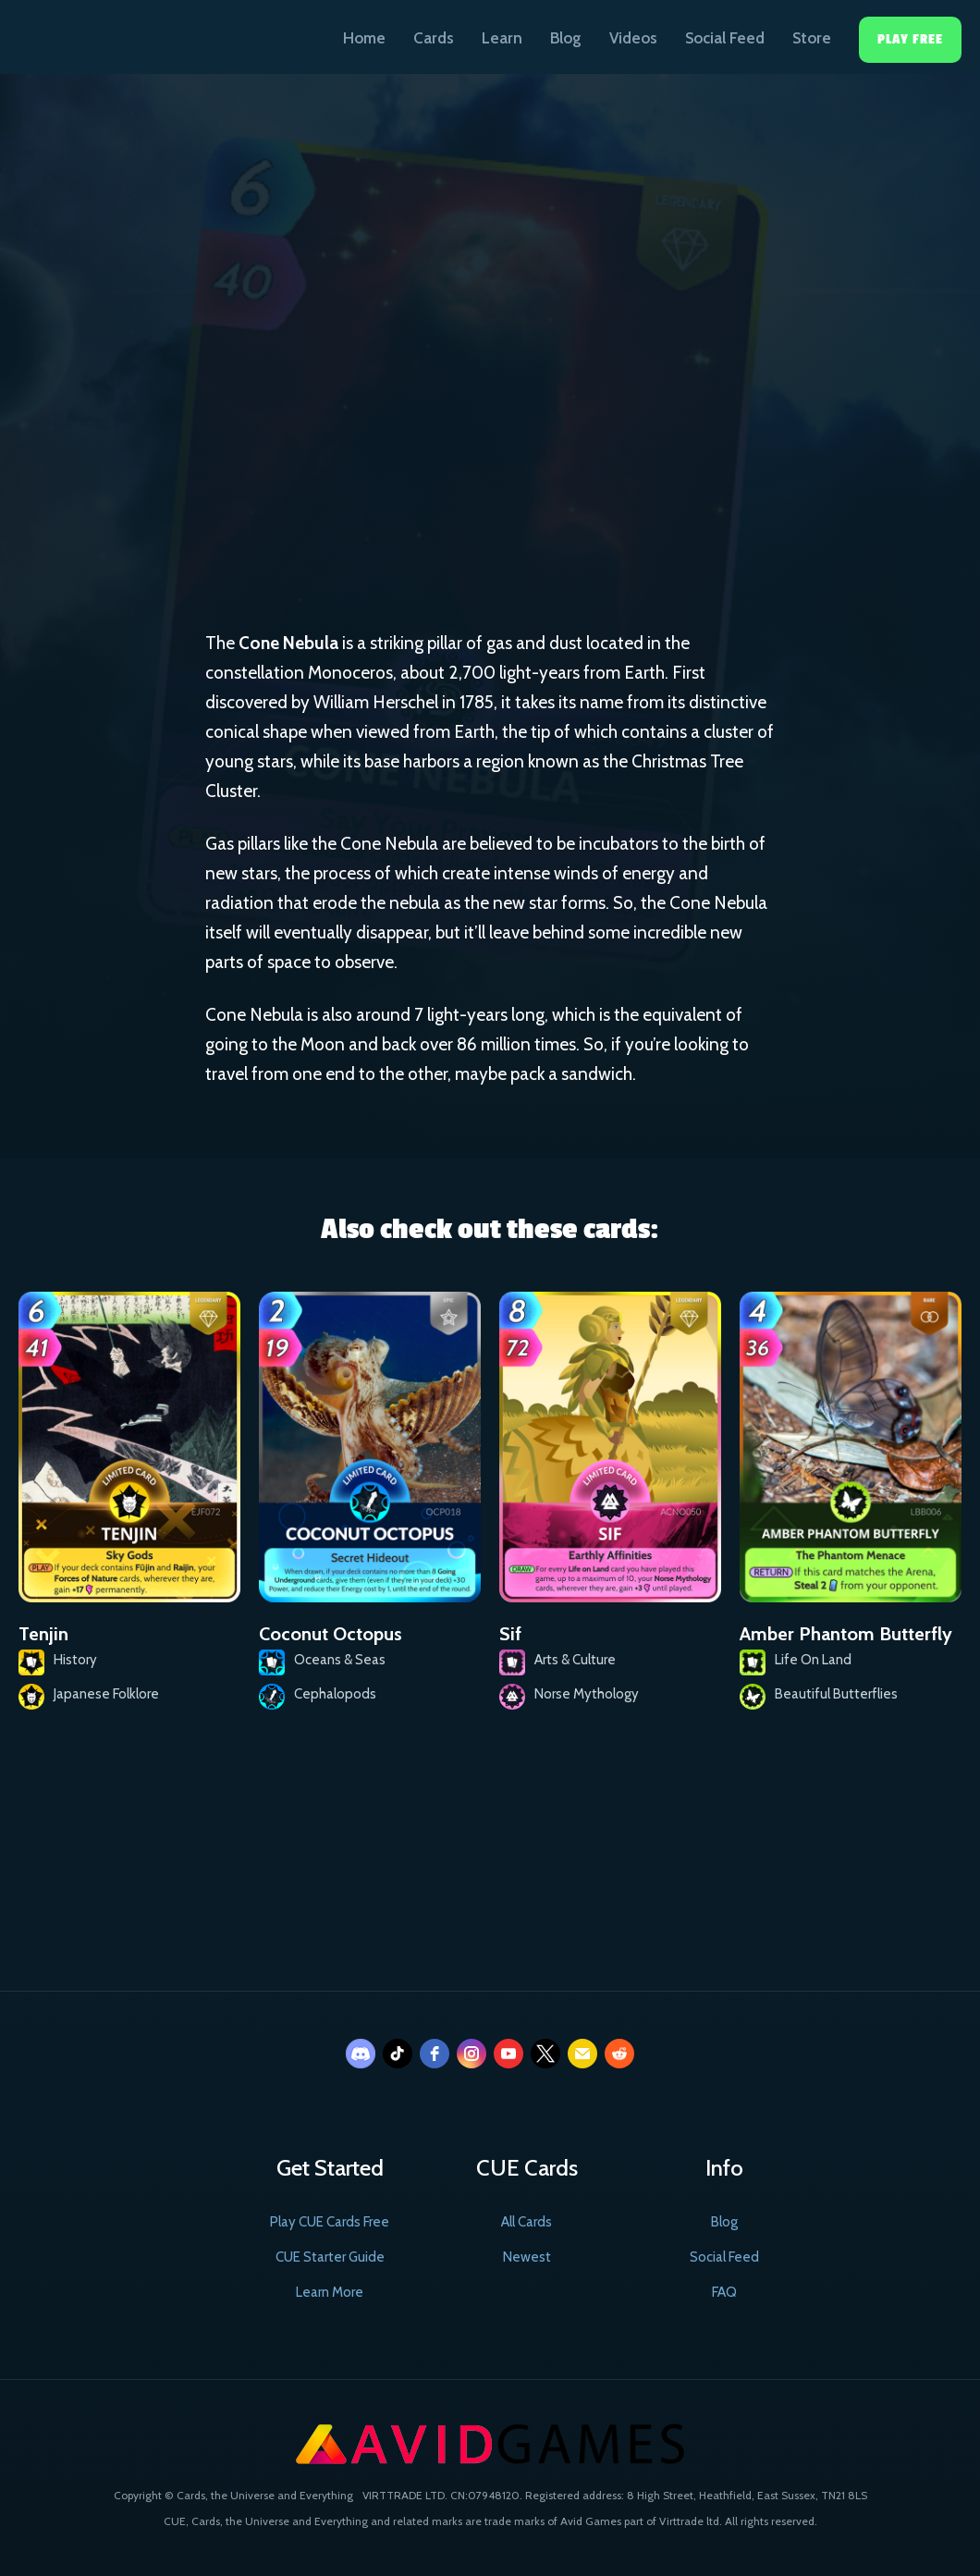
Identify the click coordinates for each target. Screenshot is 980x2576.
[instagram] (471, 2053)
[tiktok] (397, 2053)
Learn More (329, 2292)
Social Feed (725, 38)
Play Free (910, 39)
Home (364, 38)
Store (811, 38)
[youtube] (508, 2053)
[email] (582, 2053)
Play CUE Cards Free (329, 2222)
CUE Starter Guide (330, 2257)
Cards (433, 38)
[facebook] (434, 2053)
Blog (566, 38)
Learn (502, 38)
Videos (633, 38)
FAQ (724, 2292)
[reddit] (619, 2053)
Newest (527, 2257)
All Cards (526, 2222)
